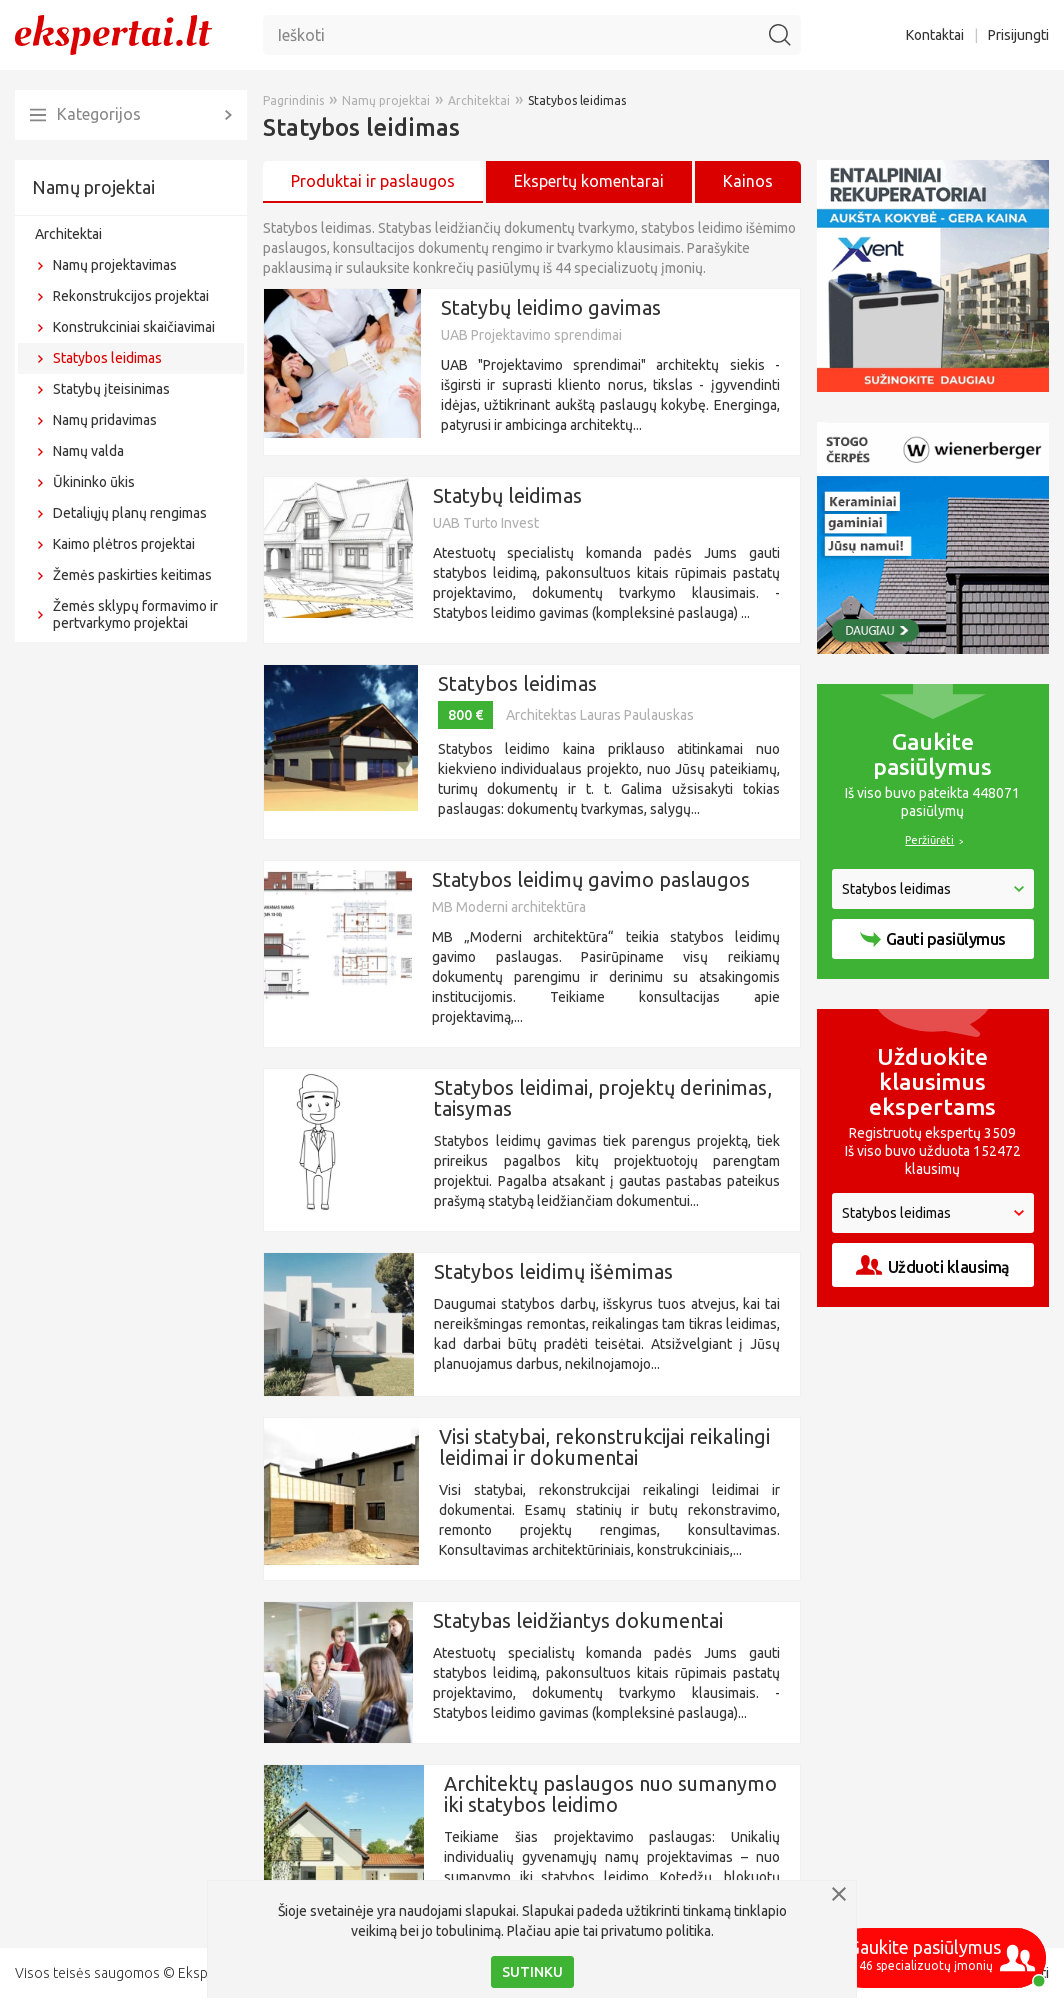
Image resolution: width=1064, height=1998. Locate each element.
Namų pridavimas (105, 420)
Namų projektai (93, 187)
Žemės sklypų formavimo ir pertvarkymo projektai (135, 614)
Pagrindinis (293, 100)
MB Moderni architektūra (509, 907)
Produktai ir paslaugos (373, 181)
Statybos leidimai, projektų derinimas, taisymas (603, 1098)
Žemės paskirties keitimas (132, 575)
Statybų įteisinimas (111, 389)
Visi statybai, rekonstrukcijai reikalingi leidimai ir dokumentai (604, 1447)
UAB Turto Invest (486, 523)
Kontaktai (935, 35)
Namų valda (88, 451)
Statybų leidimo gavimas (551, 307)
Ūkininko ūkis (94, 482)
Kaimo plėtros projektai (124, 544)
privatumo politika (656, 1931)
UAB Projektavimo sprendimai (531, 335)
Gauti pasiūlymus (933, 939)
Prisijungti (1018, 35)
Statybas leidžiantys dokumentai (578, 1620)
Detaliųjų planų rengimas (130, 513)
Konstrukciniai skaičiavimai (134, 327)
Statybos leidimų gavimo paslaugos (591, 879)
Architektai (68, 234)
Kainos (748, 181)
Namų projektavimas (115, 265)
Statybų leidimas (507, 495)
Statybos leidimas (107, 358)
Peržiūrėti (929, 840)
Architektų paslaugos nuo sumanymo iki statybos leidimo (610, 1794)
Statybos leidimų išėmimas (553, 1271)
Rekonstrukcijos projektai (131, 296)
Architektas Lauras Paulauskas (600, 715)
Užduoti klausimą (933, 1265)
